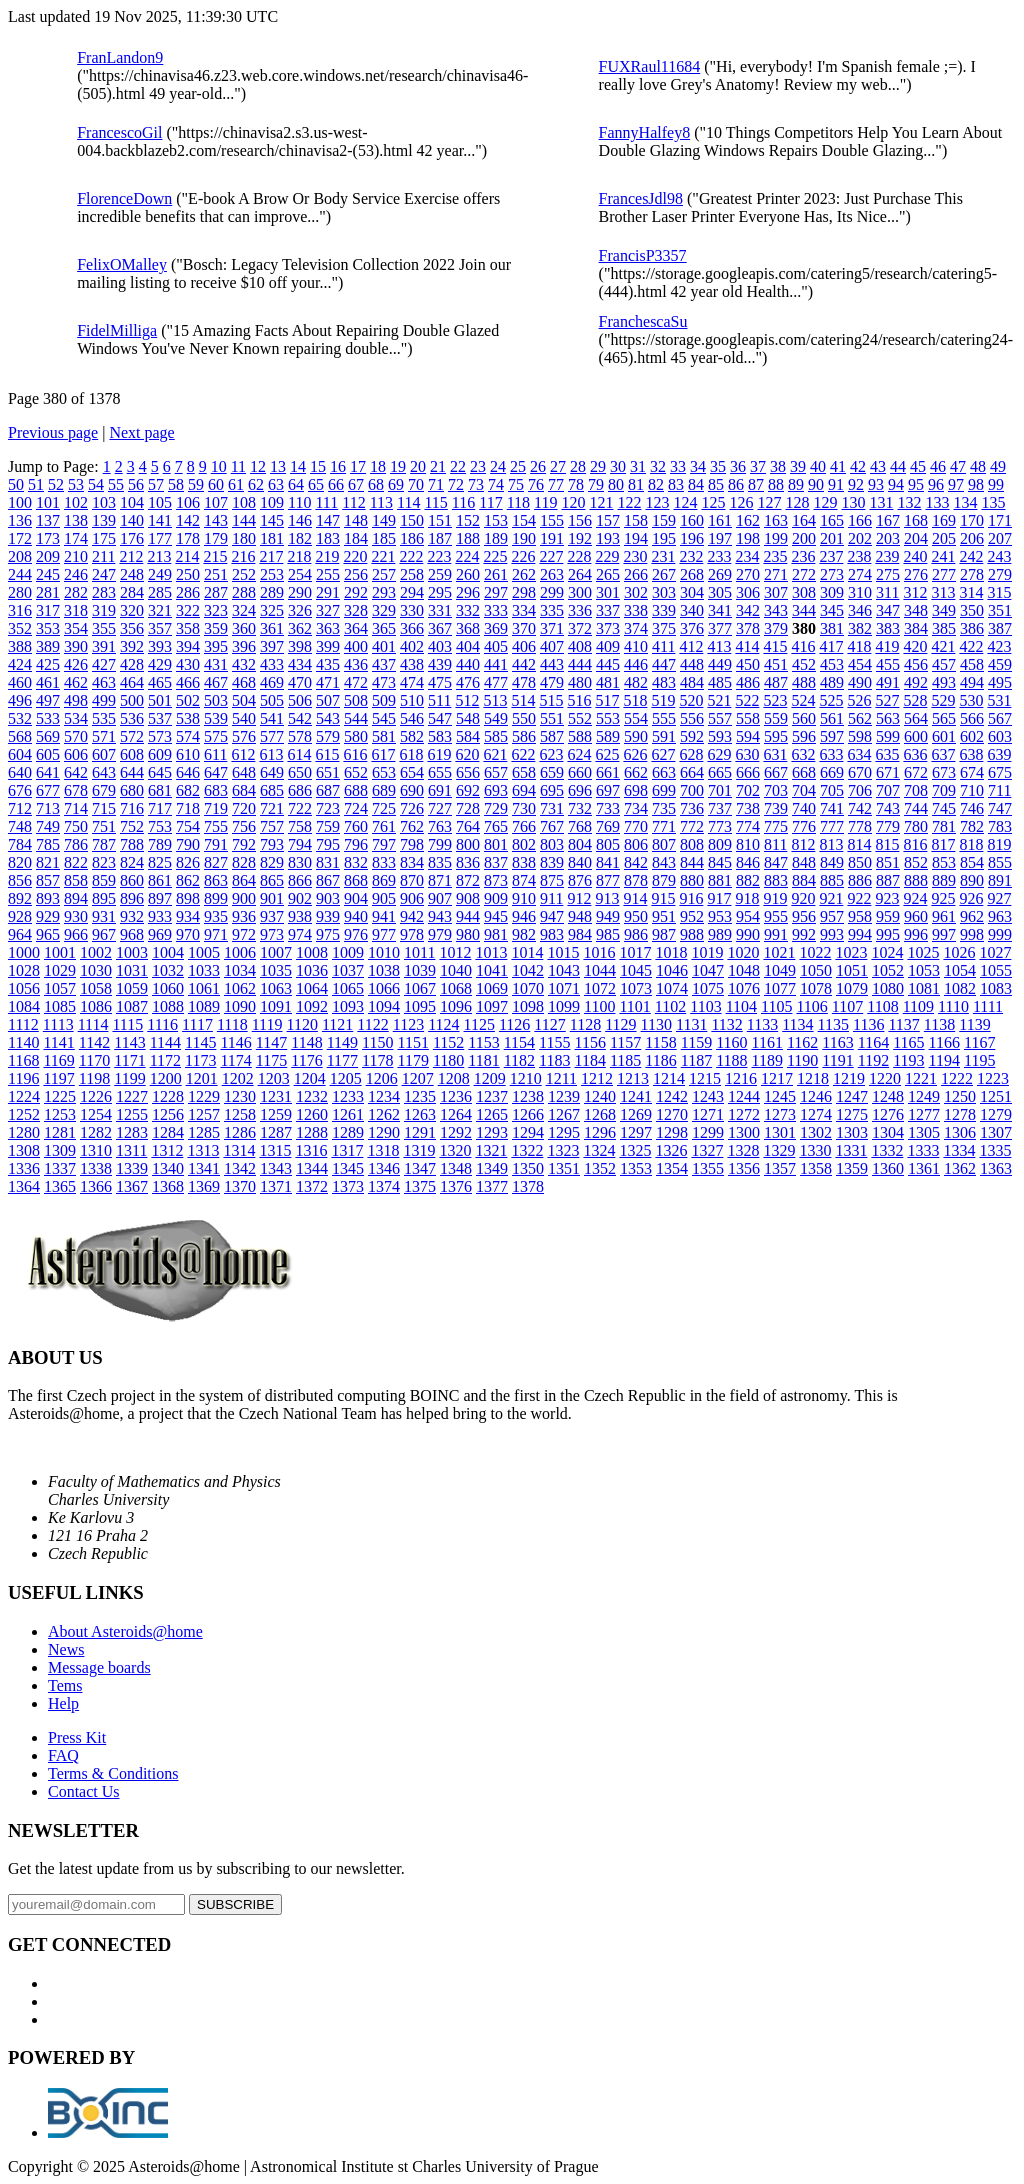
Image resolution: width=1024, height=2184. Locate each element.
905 (384, 898)
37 (758, 466)
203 (888, 538)
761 (384, 826)
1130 (656, 1024)
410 (636, 646)
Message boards (99, 1667)
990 (748, 934)
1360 (888, 1168)
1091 (276, 1006)
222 (411, 556)
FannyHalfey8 (645, 132)
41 (838, 466)
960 (916, 916)
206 (972, 538)
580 (356, 736)
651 (328, 772)
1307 (996, 1132)
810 (748, 844)
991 (776, 934)
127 (769, 502)
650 (300, 772)
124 (685, 502)
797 (384, 844)
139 (104, 520)
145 (272, 520)
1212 (597, 1078)
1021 (779, 952)
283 (104, 592)
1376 (456, 1186)
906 (412, 898)
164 (804, 520)
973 (272, 934)
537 (160, 718)
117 (490, 502)
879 (664, 880)
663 (664, 772)
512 (467, 700)
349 (944, 610)
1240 (600, 1096)
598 (860, 736)
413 (719, 646)
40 (818, 466)
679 (104, 790)
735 (664, 808)
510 (412, 700)
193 (608, 538)
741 (832, 808)
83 (676, 484)
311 (887, 592)
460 (20, 682)
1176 (306, 1060)
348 (916, 610)
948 (580, 916)
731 (552, 808)
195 (664, 538)
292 (356, 592)
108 (244, 502)
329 (384, 610)
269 (720, 574)
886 (860, 880)
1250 (960, 1096)
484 (692, 682)
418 (859, 646)
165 (832, 520)
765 (496, 826)
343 (776, 610)
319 (104, 610)
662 (636, 772)
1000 (24, 952)
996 (916, 934)
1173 (200, 1060)
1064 (312, 988)
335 (552, 610)
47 (958, 466)
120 (573, 502)
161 (720, 520)
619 (439, 754)
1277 (924, 1114)
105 (160, 502)
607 (104, 754)
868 (356, 880)
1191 (837, 1060)
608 (132, 754)
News (66, 1649)
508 (356, 700)
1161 (767, 1042)
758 (300, 826)
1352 (600, 1168)
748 (20, 826)
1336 (24, 1168)
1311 (131, 1150)
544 (356, 718)
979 (440, 934)
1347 (420, 1168)
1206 (382, 1078)
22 (458, 466)
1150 (377, 1042)
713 (48, 808)
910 (524, 898)
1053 (924, 970)
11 (238, 466)
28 (578, 466)
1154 (519, 1042)
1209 (490, 1078)
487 (776, 682)
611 (215, 754)
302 (636, 592)
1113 (58, 1024)
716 (132, 808)
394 (188, 646)
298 (524, 592)
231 (663, 556)
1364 (24, 1186)
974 (300, 934)
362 (300, 628)
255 (328, 574)
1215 (705, 1078)
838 (524, 862)
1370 (240, 1186)
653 (384, 772)
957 (832, 916)
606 (76, 754)
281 (48, 592)
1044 (600, 970)
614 (299, 754)
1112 (23, 1024)
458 (972, 664)
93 (876, 484)
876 (580, 880)
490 (860, 682)
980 (468, 934)
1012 (455, 952)
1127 (549, 1024)
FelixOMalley (122, 264)
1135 (833, 1024)
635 (887, 754)
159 (664, 520)
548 (468, 718)
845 (720, 862)
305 (720, 592)
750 (76, 826)
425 (48, 664)
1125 (479, 1024)
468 (244, 682)
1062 (240, 988)
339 (664, 610)
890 (972, 880)
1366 (96, 1186)
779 (888, 826)
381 (832, 628)
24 (498, 466)
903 (328, 898)
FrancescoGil (119, 132)
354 (76, 628)
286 (188, 592)
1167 (979, 1042)
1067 (420, 988)
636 (915, 754)
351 (1000, 610)
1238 (528, 1096)
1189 (767, 1060)
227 (551, 556)
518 (635, 700)
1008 (312, 952)
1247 (852, 1096)
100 (20, 502)
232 (691, 556)
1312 (167, 1150)
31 (638, 466)
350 (972, 610)
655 (440, 772)
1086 (96, 1006)
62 (256, 484)
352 (20, 628)
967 (104, 934)
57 (156, 484)
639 (999, 754)
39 (798, 466)
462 (76, 682)
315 (999, 592)
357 (160, 628)
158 (636, 520)
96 (936, 484)
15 (318, 466)
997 (944, 934)
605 (48, 754)
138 (76, 520)
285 (160, 592)
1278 (960, 1114)
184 (356, 538)
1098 (528, 1006)
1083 (996, 988)
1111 (988, 1006)
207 (1000, 538)
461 (48, 682)
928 (20, 916)
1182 (519, 1060)
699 (664, 790)
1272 (744, 1114)
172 (20, 538)
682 (188, 790)
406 (524, 646)
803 (552, 844)
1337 (60, 1168)
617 (383, 754)
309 (832, 592)
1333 (923, 1150)
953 (720, 916)
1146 (235, 1042)
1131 (691, 1024)
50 (16, 484)
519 (663, 700)
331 (440, 610)
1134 (797, 1024)
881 (720, 880)
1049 (780, 970)
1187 (696, 1060)
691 (440, 790)
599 (888, 736)
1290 (384, 1132)
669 (832, 772)
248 (132, 574)
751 (104, 826)
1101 (634, 1006)
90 (816, 484)
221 (383, 556)
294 (412, 592)
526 (859, 700)
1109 (918, 1006)
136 (20, 520)
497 (48, 700)
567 (1000, 718)
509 (384, 700)
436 (356, 664)
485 (720, 682)
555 (664, 718)
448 (692, 664)
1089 (204, 1006)
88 (776, 484)
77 (556, 484)
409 (608, 646)
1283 (132, 1132)
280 (20, 592)
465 (160, 682)
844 (692, 862)
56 (136, 484)
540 (244, 718)
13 (278, 466)
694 (524, 790)
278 (972, 574)
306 (748, 592)
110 (299, 502)
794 (300, 844)
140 (132, 520)
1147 (271, 1042)
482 (636, 682)
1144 (165, 1042)
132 (909, 502)
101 (48, 502)
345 (832, 610)
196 (692, 538)
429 (160, 664)
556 (692, 718)
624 (579, 754)
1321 (491, 1150)
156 (580, 520)
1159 (696, 1042)
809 (720, 844)
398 (300, 646)
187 (440, 538)
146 (300, 520)
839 (552, 862)
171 (1000, 520)
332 (468, 610)
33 (678, 466)
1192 (873, 1060)
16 (338, 466)
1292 (456, 1132)
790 (188, 844)
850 (860, 862)
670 (860, 772)
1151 (412, 1042)
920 (803, 898)
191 (552, 538)
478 (524, 682)
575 (216, 736)
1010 (384, 952)
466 (188, 682)
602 (972, 736)
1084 (24, 1006)
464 (132, 682)
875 (552, 880)
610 (188, 754)
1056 (24, 988)
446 (636, 664)
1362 (960, 1168)
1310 (96, 1150)
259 (440, 574)
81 (636, 484)
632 (803, 754)
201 (832, 538)
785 (48, 844)
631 (775, 754)
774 (748, 826)
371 (552, 628)
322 (188, 610)
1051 (852, 970)
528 (915, 700)
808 (692, 844)
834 (412, 862)
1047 (708, 970)
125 (713, 502)
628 (691, 754)
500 (132, 700)
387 (1000, 628)
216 (243, 556)
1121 (337, 1024)
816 (915, 844)
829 (272, 862)
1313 (203, 1150)
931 (104, 916)
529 (943, 700)
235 (775, 556)
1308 (24, 1150)
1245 (780, 1096)
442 (524, 664)
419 (887, 646)
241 (943, 556)
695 (552, 790)
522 (747, 700)
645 (160, 772)
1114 (93, 1024)
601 (944, 736)
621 (495, 754)
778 (860, 826)
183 (328, 538)
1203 (274, 1078)
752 (132, 826)
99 (996, 484)
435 (328, 664)
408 (580, 646)
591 (664, 736)
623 (551, 754)
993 (832, 934)
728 (468, 808)
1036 (312, 970)
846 (748, 862)
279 (1000, 574)
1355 (708, 1168)
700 (692, 790)
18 (378, 466)
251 (216, 574)
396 (244, 646)
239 (887, 556)
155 (552, 520)
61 (236, 484)
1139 (974, 1024)
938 (300, 916)
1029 (60, 970)
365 (384, 628)
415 (775, 646)
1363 (996, 1168)
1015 (563, 952)
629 (719, 754)
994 (860, 934)
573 (160, 736)
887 (888, 880)
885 (832, 880)
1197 (58, 1078)
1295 (564, 1132)
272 (804, 574)
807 (664, 844)
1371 (276, 1186)
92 (856, 484)
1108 (882, 1006)
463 (104, 682)
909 (496, 898)
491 (888, 682)
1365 (60, 1186)
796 (356, 844)
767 (552, 826)
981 (496, 934)
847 (776, 862)
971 (216, 934)
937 (272, 916)
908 (468, 898)
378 (748, 628)
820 (20, 862)
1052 (888, 970)
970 (188, 934)
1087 (132, 1006)
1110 (953, 1006)
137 (48, 520)
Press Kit (77, 1737)
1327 (707, 1150)
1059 (132, 988)
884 (804, 880)
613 (271, 754)
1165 (908, 1042)
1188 (731, 1060)
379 (776, 628)
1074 (672, 988)
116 (463, 502)
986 (636, 934)
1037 (348, 970)
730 (524, 808)
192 (580, 538)
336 (580, 610)
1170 (94, 1060)
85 (716, 484)
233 (719, 556)
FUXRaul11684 (650, 66)
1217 (777, 1078)
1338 (96, 1168)
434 (300, 664)
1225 (60, 1096)
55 (116, 484)
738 (748, 808)
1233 (348, 1096)
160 (692, 520)
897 (160, 898)
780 (916, 826)
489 (832, 682)
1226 (96, 1096)
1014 (527, 952)
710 (972, 790)
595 (776, 736)
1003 (132, 952)
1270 (672, 1114)
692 (468, 790)
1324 (599, 1150)
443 (552, 664)
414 (747, 646)
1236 (456, 1096)
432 (244, 664)
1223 (993, 1078)
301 (608, 592)
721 (272, 808)
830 (300, 862)
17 (358, 466)
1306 (960, 1132)
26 (538, 466)
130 (853, 502)
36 (738, 466)
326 (300, 610)
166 (860, 520)
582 (412, 736)
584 (468, 736)
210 (76, 556)
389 (48, 646)
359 (216, 628)
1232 (312, 1096)
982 (524, 934)
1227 (132, 1096)
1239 (564, 1096)
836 (468, 862)
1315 (275, 1150)
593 (720, 736)
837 (496, 862)
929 (48, 916)
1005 (204, 952)
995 (888, 934)
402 (412, 646)
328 (356, 610)
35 (718, 466)
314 (971, 592)
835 (440, 862)
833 (384, 862)
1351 (564, 1168)
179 (216, 538)
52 (56, 484)
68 (376, 484)
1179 (412, 1060)
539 (216, 718)
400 (356, 646)
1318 (383, 1150)
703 (776, 790)
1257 (204, 1114)
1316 (311, 1150)
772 (692, 826)
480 (580, 682)
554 (636, 718)
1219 (849, 1078)
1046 (672, 970)
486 (748, 682)
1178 (377, 1060)
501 (160, 700)
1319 (419, 1150)
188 (468, 538)
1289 (348, 1132)
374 (636, 628)
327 (328, 610)
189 (496, 538)
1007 (276, 952)
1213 (633, 1078)
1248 (888, 1096)
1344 (312, 1168)
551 (552, 718)
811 (775, 844)
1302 (816, 1132)
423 (999, 646)
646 (188, 772)
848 (804, 862)
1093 (348, 1006)
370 (524, 628)
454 (860, 664)
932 (132, 916)
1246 (816, 1096)
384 (916, 628)
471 (328, 682)
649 (272, 772)
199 (776, 538)
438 (412, 664)
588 (580, 736)
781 (944, 826)
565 (944, 718)
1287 (276, 1132)
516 (579, 700)
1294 (528, 1132)
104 (132, 502)
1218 (813, 1078)
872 (468, 880)
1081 (924, 988)
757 (272, 826)
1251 (996, 1096)
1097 (492, 1006)
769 (608, 826)
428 (132, 664)
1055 (996, 970)
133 (937, 502)
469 (272, 682)
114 (408, 502)
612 (243, 754)
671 (888, 772)
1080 (888, 988)
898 (188, 898)
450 (748, 664)
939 (328, 916)
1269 (636, 1114)
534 (76, 718)
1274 (816, 1114)
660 (580, 772)
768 (580, 826)
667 (776, 772)
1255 (132, 1114)
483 (664, 682)
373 (608, 628)
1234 (384, 1096)
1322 (527, 1150)
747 (1000, 808)
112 (353, 502)
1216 (741, 1078)
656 (468, 772)
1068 (456, 988)
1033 (204, 970)
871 (440, 880)
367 (440, 628)
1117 (197, 1024)
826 (188, 862)
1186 (660, 1060)
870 (412, 880)
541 (272, 718)
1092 (312, 1006)
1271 (708, 1114)
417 (831, 646)
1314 (239, 1150)
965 (48, 934)
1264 (456, 1114)
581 (384, 736)
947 (552, 916)
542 (300, 718)
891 (1000, 880)
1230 (240, 1096)
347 (888, 610)
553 (608, 718)
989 (720, 934)
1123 (408, 1024)
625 (607, 754)
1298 (672, 1132)
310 (860, 592)
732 (580, 808)
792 (244, 844)
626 (635, 754)
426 (76, 664)
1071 (564, 988)
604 (20, 754)
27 (558, 466)
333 (496, 610)
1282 (96, 1132)
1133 (762, 1024)
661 (608, 772)
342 (748, 610)
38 (778, 466)
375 (664, 628)
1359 (852, 1168)
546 (412, 718)
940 (356, 916)
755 (216, 826)
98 (976, 484)
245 (48, 574)
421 (943, 646)
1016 (599, 952)
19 (398, 466)
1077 (780, 988)
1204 (310, 1078)
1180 (448, 1060)
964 (20, 934)
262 (524, 574)
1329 (779, 1150)
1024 (887, 952)
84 (696, 484)
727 (440, 808)
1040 (456, 970)
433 (272, 664)
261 (496, 574)
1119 (267, 1024)
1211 (561, 1078)
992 (804, 934)
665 (720, 772)
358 (188, 628)
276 (916, 574)
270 (748, 574)
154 (524, 520)
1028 (24, 970)
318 (76, 610)
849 (832, 862)
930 (76, 916)
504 (244, 700)
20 (418, 466)
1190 (802, 1060)
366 (412, 628)
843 (664, 862)
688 (356, 790)
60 (216, 484)
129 (825, 502)
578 (300, 736)
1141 (58, 1042)
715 (104, 808)
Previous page (53, 432)
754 (188, 826)
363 (328, 628)
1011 (419, 952)
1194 (944, 1060)
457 (944, 664)
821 (48, 862)
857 (48, 880)
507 (328, 700)
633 (831, 754)
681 (160, 790)
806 (636, 844)
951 (664, 916)
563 (888, 718)
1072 (600, 988)
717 (160, 808)
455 (888, 664)
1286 (240, 1132)
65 (316, 484)
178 (188, 538)
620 (467, 754)
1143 (129, 1042)
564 (916, 718)
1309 (60, 1150)
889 (944, 880)
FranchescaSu (643, 321)
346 (860, 610)
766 (524, 826)
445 (608, 664)
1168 (23, 1060)
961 (944, 916)
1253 (60, 1114)
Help (63, 1703)
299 (552, 592)
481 (608, 682)
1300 (744, 1132)
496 (20, 700)
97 (956, 484)
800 (468, 844)
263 (552, 574)
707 (888, 790)
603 (1000, 736)
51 (36, 484)
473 (384, 682)
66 (336, 484)
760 (356, 826)
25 (518, 466)
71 (436, 484)
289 (272, 592)
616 (355, 754)
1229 (204, 1096)
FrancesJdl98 (641, 198)
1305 (924, 1132)
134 (965, 502)
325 (272, 610)
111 (326, 502)
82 (656, 484)
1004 (168, 952)
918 (747, 898)
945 (496, 916)
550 (524, 718)
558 (748, 718)
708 (916, 790)
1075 (708, 988)
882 (748, 880)
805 (608, 844)
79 (596, 484)
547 (440, 718)
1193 (908, 1060)
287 (216, 592)
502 (188, 700)
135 (993, 502)
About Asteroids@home (125, 1631)
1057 (60, 988)
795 (328, 844)
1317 (347, 1150)
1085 (60, 1006)
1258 (240, 1114)
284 (132, 592)
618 (411, 754)
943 (440, 916)
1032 (168, 970)
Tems (65, 1685)
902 (300, 898)
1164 (873, 1042)
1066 (384, 988)
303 (664, 592)
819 (999, 844)
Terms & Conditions (113, 1773)
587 (552, 736)
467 (216, 682)
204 (916, 538)
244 (20, 574)
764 (468, 826)
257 (384, 574)
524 (803, 700)
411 (663, 646)
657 (496, 772)
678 (76, 790)
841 (608, 862)
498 (76, 700)
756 (244, 826)
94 (896, 484)
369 (496, 628)
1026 (959, 952)
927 (999, 898)
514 (523, 700)
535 (104, 718)
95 (916, 484)
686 (300, 790)
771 (664, 826)
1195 (979, 1060)
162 (748, 520)
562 (860, 718)
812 (803, 844)
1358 (816, 1168)
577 (272, 736)
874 (524, 880)
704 (804, 790)
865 (272, 880)
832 (356, 862)
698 (636, 790)
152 (468, 520)
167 (888, 520)
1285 (204, 1132)
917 (719, 898)
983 (552, 934)
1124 (443, 1024)
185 (384, 538)
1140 (23, 1042)
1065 (348, 988)
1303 (852, 1132)
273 (832, 574)
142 (188, 520)
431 (216, 664)
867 (328, 880)
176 (132, 538)
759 (328, 826)
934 (188, 916)
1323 (563, 1150)
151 (440, 520)
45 (918, 466)
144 (244, 520)
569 (48, 736)
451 (776, 664)
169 (944, 520)
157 (608, 520)
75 (516, 484)
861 (160, 880)
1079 (852, 988)
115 (435, 502)
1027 (995, 952)
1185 (625, 1060)
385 (944, 628)
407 (552, 646)
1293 (492, 1132)
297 (496, 592)
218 (299, 556)
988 (692, 934)
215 (215, 556)
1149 (342, 1042)
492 (916, 682)
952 (692, 916)
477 (496, 682)
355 (104, 628)
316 (20, 610)
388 (20, 646)
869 (384, 880)
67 (356, 484)
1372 (312, 1186)
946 (524, 916)
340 (692, 610)
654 (412, 772)
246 (76, 574)
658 (524, 772)
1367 (132, 1186)
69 (396, 484)
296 (468, 592)
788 (132, 844)
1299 (708, 1132)
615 (327, 754)
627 (663, 754)
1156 (590, 1042)
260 (468, 574)
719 (216, 808)
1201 (202, 1078)
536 (132, 718)
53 (76, 484)
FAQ (63, 1755)
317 (48, 610)
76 (536, 484)
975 (328, 934)
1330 (815, 1150)
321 (160, 610)
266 (636, 574)
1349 (492, 1168)
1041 (492, 970)
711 (999, 790)
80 (616, 484)
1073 (636, 988)
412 (691, 646)
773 (720, 826)
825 (160, 862)
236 (803, 556)
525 (831, 700)
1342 (240, 1168)
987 (664, 934)
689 (384, 790)
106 (188, 502)
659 (552, 772)
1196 (23, 1078)
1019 (707, 952)
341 (720, 610)
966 (76, 934)
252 (244, 574)
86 (736, 484)
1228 (168, 1096)
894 (76, 898)
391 (104, 646)
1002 (96, 952)
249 (160, 574)
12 (258, 466)
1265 (492, 1114)
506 (300, 700)
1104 (741, 1006)
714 (76, 808)
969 (160, 934)
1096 (456, 1006)
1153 (483, 1042)
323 (216, 610)
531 (999, 700)
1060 (168, 988)
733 (608, 808)
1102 (670, 1006)
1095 (420, 1006)
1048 (744, 970)
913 (607, 898)
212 (131, 556)
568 (20, 736)
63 (276, 484)
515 (551, 700)
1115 (127, 1024)
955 (776, 916)
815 (887, 844)
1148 (306, 1042)
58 (176, 484)
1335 (995, 1150)
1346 (384, 1168)
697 (608, 790)
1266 (528, 1114)
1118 (232, 1024)
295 (440, 592)
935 (216, 916)
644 (132, 772)
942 (412, 916)
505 (272, 700)
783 (1000, 826)
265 (608, 574)
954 (748, 916)
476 (468, 682)
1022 (815, 952)
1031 (132, 970)
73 (476, 484)
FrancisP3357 (643, 255)
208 (20, 556)
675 (1000, 772)
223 (439, 556)
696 (580, 790)
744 (916, 808)
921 (831, 898)
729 (496, 808)
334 (524, 610)
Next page (141, 432)
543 (328, 718)
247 (104, 574)
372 (580, 628)
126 (741, 502)
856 (20, 880)
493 (944, 682)
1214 (669, 1078)
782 (972, 826)
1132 (726, 1024)
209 (48, 556)
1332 (887, 1150)
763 (440, 826)
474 (412, 682)
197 (720, 538)
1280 (24, 1132)
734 (636, 808)
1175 (271, 1060)
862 (188, 880)
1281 (60, 1132)
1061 (204, 988)
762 (412, 826)
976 (356, 934)
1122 (372, 1024)
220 (355, 556)
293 (384, 592)
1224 (24, 1096)
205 (944, 538)
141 (160, 520)
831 (328, 862)
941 (384, 916)
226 (523, 556)
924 (915, 898)
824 (132, 862)
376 (692, 628)
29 (598, 466)
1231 (276, 1096)
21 (438, 466)
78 (576, 484)
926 (971, 898)
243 (999, 556)
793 (272, 844)
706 (860, 790)
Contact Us (84, 1791)
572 (132, 736)
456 (916, 664)
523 (775, 700)
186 (412, 538)
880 (692, 880)
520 (691, 700)
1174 (235, 1060)
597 (832, 736)
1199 (129, 1078)
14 (298, 466)
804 (580, 844)
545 (384, 718)
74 (496, 484)
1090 (240, 1006)
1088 (168, 1006)
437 (384, 664)
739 (776, 808)
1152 (448, 1042)
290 (300, 592)
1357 (780, 1168)
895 (104, 898)
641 (48, 772)
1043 (564, 970)
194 (636, 538)
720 (244, 808)
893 (48, 898)
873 (496, 880)
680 (132, 790)
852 (916, 862)
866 (300, 880)
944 (468, 916)
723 (328, 808)
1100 (599, 1006)
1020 (743, 952)
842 (636, 862)
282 (76, 592)
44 (898, 466)
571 (104, 736)
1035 (276, 970)
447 (664, 664)
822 (76, 862)
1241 (636, 1096)
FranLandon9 (120, 57)
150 (412, 520)
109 (272, 502)
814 (859, 844)
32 (658, 466)
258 (412, 574)
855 (1000, 862)
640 (20, 772)
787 (104, 844)
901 (272, 898)
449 (720, 664)
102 (76, 502)
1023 (851, 952)
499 (104, 700)
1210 (526, 1078)
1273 (780, 1114)
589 (608, 736)
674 (972, 772)
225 (495, 556)
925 (943, 898)
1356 (744, 1168)
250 (188, 574)
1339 (132, 1168)
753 (160, 826)
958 (860, 916)
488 (804, 682)
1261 (348, 1114)
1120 (302, 1024)
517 (607, 700)
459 (1000, 664)
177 (160, 538)
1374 (384, 1186)
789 (160, 844)
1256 (168, 1114)
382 (860, 628)
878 (636, 880)
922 (859, 898)
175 (104, 538)
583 (440, 736)
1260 (312, 1114)
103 (104, 502)
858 (76, 880)
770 (636, 826)
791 (216, 844)
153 (496, 520)
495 (1000, 682)
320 (132, 610)
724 (356, 808)
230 (635, 556)
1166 (944, 1042)
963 (1000, 916)
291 (328, 592)
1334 (959, 1150)
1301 (780, 1132)
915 (663, 898)
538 (188, 718)
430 (188, 664)
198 (748, 538)
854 (972, 862)
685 (272, 790)
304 (692, 592)
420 (915, 646)
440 (468, 664)
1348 (456, 1168)
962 (972, 916)
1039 (420, 970)
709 (944, 790)
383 (888, 628)
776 (804, 826)
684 (244, 790)
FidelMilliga (117, 330)
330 (412, 610)
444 (580, 664)
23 (478, 466)
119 (545, 502)
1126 (514, 1024)
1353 (636, 1168)
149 (384, 520)
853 (944, 862)
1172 (165, 1060)
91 (836, 484)
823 (104, 862)
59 (196, 484)
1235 (420, 1096)
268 (692, 574)
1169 (58, 1060)
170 (972, 520)
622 (523, 754)
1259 (276, 1114)
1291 (420, 1132)
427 (104, 664)
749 (48, 826)
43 (878, 466)
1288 (312, 1132)
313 (943, 592)
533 (48, 718)
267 (664, 574)
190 (524, 538)
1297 (636, 1132)
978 (412, 934)
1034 (240, 970)
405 (496, 646)
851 (888, 862)
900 (244, 898)
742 (860, 808)
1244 (744, 1096)
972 (244, 934)
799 (440, 844)
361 (272, 628)
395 (216, 646)
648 (244, 772)
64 (296, 484)
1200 (166, 1078)
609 (160, 754)
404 (468, 646)
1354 (672, 1168)
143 (216, 520)
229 (607, 556)
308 (804, 592)
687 (328, 790)
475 (440, 682)
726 (412, 808)
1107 (847, 1006)
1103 (705, 1006)
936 (244, 916)
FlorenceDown (124, 198)
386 (972, 628)
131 (881, 502)
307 (776, 592)
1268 (600, 1114)
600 (916, 736)
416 (803, 646)
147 (328, 520)
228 (579, 556)
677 (48, 790)
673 (944, 772)
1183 (554, 1060)
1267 (564, 1114)
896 (132, 898)
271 (776, 574)
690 (412, 790)
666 (748, 772)
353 (48, 628)
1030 (96, 970)
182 (300, 538)
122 (629, 502)
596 (804, 736)
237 (831, 556)
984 (580, 934)
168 (916, 520)
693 (496, 790)
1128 (585, 1024)
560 (804, 718)
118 (518, 502)
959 (888, 916)
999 (1000, 934)
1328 (743, 1150)
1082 (960, 988)
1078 (816, 988)
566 (972, 718)
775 (776, 826)
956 (804, 916)
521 (719, 700)
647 (216, 772)
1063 (276, 988)
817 (943, 844)
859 (104, 880)
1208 (454, 1078)
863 (216, 880)
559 (776, 718)
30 (618, 466)
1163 (837, 1042)
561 (832, 718)
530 (971, 700)
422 (971, 646)
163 (776, 520)
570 (76, 736)
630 (747, 754)
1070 (528, 988)
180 (244, 538)
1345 (348, 1168)
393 (160, 646)
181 (272, 538)
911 (551, 898)
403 (440, 646)
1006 (240, 952)
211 (103, 556)
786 (76, 844)
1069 (492, 988)
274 (860, 574)
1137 (903, 1024)
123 (657, 502)
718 (188, 808)
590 (636, 736)
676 (20, 790)
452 (804, 664)
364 (356, 628)
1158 (660, 1042)
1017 (635, 952)
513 (495, 700)
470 (300, 682)
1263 (420, 1114)
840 (580, 862)
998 (972, 934)
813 (831, 844)
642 (76, 772)
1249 (924, 1096)
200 (804, 538)
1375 (420, 1186)
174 (76, 538)
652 (356, 772)
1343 (276, 1168)
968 (132, 934)
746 (972, 808)
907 (440, 898)
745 (944, 808)
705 (832, 790)
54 (96, 484)
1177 (342, 1060)
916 (691, 898)
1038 (384, 970)
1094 (384, 1006)
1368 (168, 1186)
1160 (731, 1042)
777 (832, 826)
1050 (816, 970)
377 (720, 628)
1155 (554, 1042)
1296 (600, 1132)
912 (579, 898)
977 (384, 934)
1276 (888, 1114)
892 (20, 898)
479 (552, 682)
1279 (996, 1114)
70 (416, 484)
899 (216, 898)
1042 (528, 970)
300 (580, 592)
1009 (348, 952)
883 (776, 880)
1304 (888, 1132)
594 (748, 736)
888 (916, 880)
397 (272, 646)
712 (20, 808)
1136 (868, 1024)
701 (720, 790)
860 (132, 880)
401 (384, 646)
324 (244, 610)
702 (748, 790)
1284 (168, 1132)
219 (327, 556)
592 (692, 736)
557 (720, 718)
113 (381, 502)
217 (271, 556)
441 (496, 664)
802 (524, 844)
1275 (852, 1114)
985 (608, 934)
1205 (346, 1078)
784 (20, 844)
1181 (483, 1060)
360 (244, 628)
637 (943, 754)
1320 (455, 1150)
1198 (94, 1078)
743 (888, 808)
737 (720, 808)
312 (915, 592)
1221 (921, 1078)
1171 (129, 1060)
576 (244, 736)
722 (300, 808)
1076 (744, 988)
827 (216, 862)
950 (636, 916)
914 (635, 898)
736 (692, 808)
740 (804, 808)
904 (356, 898)
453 (832, 664)
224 (467, 556)
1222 (957, 1078)
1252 (24, 1114)
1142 (94, 1042)
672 (916, 772)
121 (601, 502)
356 (132, 628)
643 (104, 772)
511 (439, 700)
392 (132, 646)
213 (159, 556)
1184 (590, 1060)
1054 (960, 970)
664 (692, 772)
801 (496, 844)
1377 (492, 1186)
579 (328, 736)
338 (636, 610)
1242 (672, 1096)
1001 (60, 952)
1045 (636, 970)
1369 (204, 1186)
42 (858, 466)
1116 (162, 1024)
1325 (635, 1150)
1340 (168, 1168)
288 (244, 592)
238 (859, 556)
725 (384, 808)
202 (860, 538)
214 (187, 556)
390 (76, 646)
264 (580, 574)
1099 (564, 1006)
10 (219, 466)
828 (244, 862)
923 (887, 898)
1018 (671, 952)
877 (608, 880)
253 (272, 574)
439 (440, 664)
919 (775, 898)
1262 (384, 1114)
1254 (96, 1114)
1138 (939, 1024)
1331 (851, 1150)
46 (938, 466)
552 (580, 718)
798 (412, 844)
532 (20, 718)
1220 (885, 1078)
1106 (811, 1006)
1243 (708, 1096)
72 (456, 484)
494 (972, 682)
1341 (204, 1168)
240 (915, 556)
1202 (238, 1078)
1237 (492, 1096)
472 (356, 682)
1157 (625, 1042)
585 (496, 736)
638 (971, 754)
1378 (528, 1186)
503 (216, 700)
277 (944, 574)
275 (888, 574)
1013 (491, 952)
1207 (418, 1078)
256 (356, 574)
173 (48, 538)
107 (216, 502)
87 (756, 484)
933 (160, 916)
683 (216, 790)
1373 (348, 1186)
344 (804, 610)
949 (608, 916)
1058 (96, 988)
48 (978, 466)
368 (468, 628)
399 (328, 646)
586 (524, 736)
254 (300, 574)
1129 (620, 1024)
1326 (671, 1150)
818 (971, 844)
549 (496, 718)
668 (804, 772)
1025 (923, 952)
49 (998, 466)
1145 (200, 1042)
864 (244, 880)
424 (20, 664)
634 (859, 754)
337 (608, 610)
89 (796, 484)
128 (797, 502)
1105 (776, 1006)
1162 (802, 1042)
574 (188, 736)
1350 (528, 1168)
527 (887, 700)
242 (971, 556)
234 (747, 556)
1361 (924, 1168)
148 (356, 520)
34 (698, 466)
